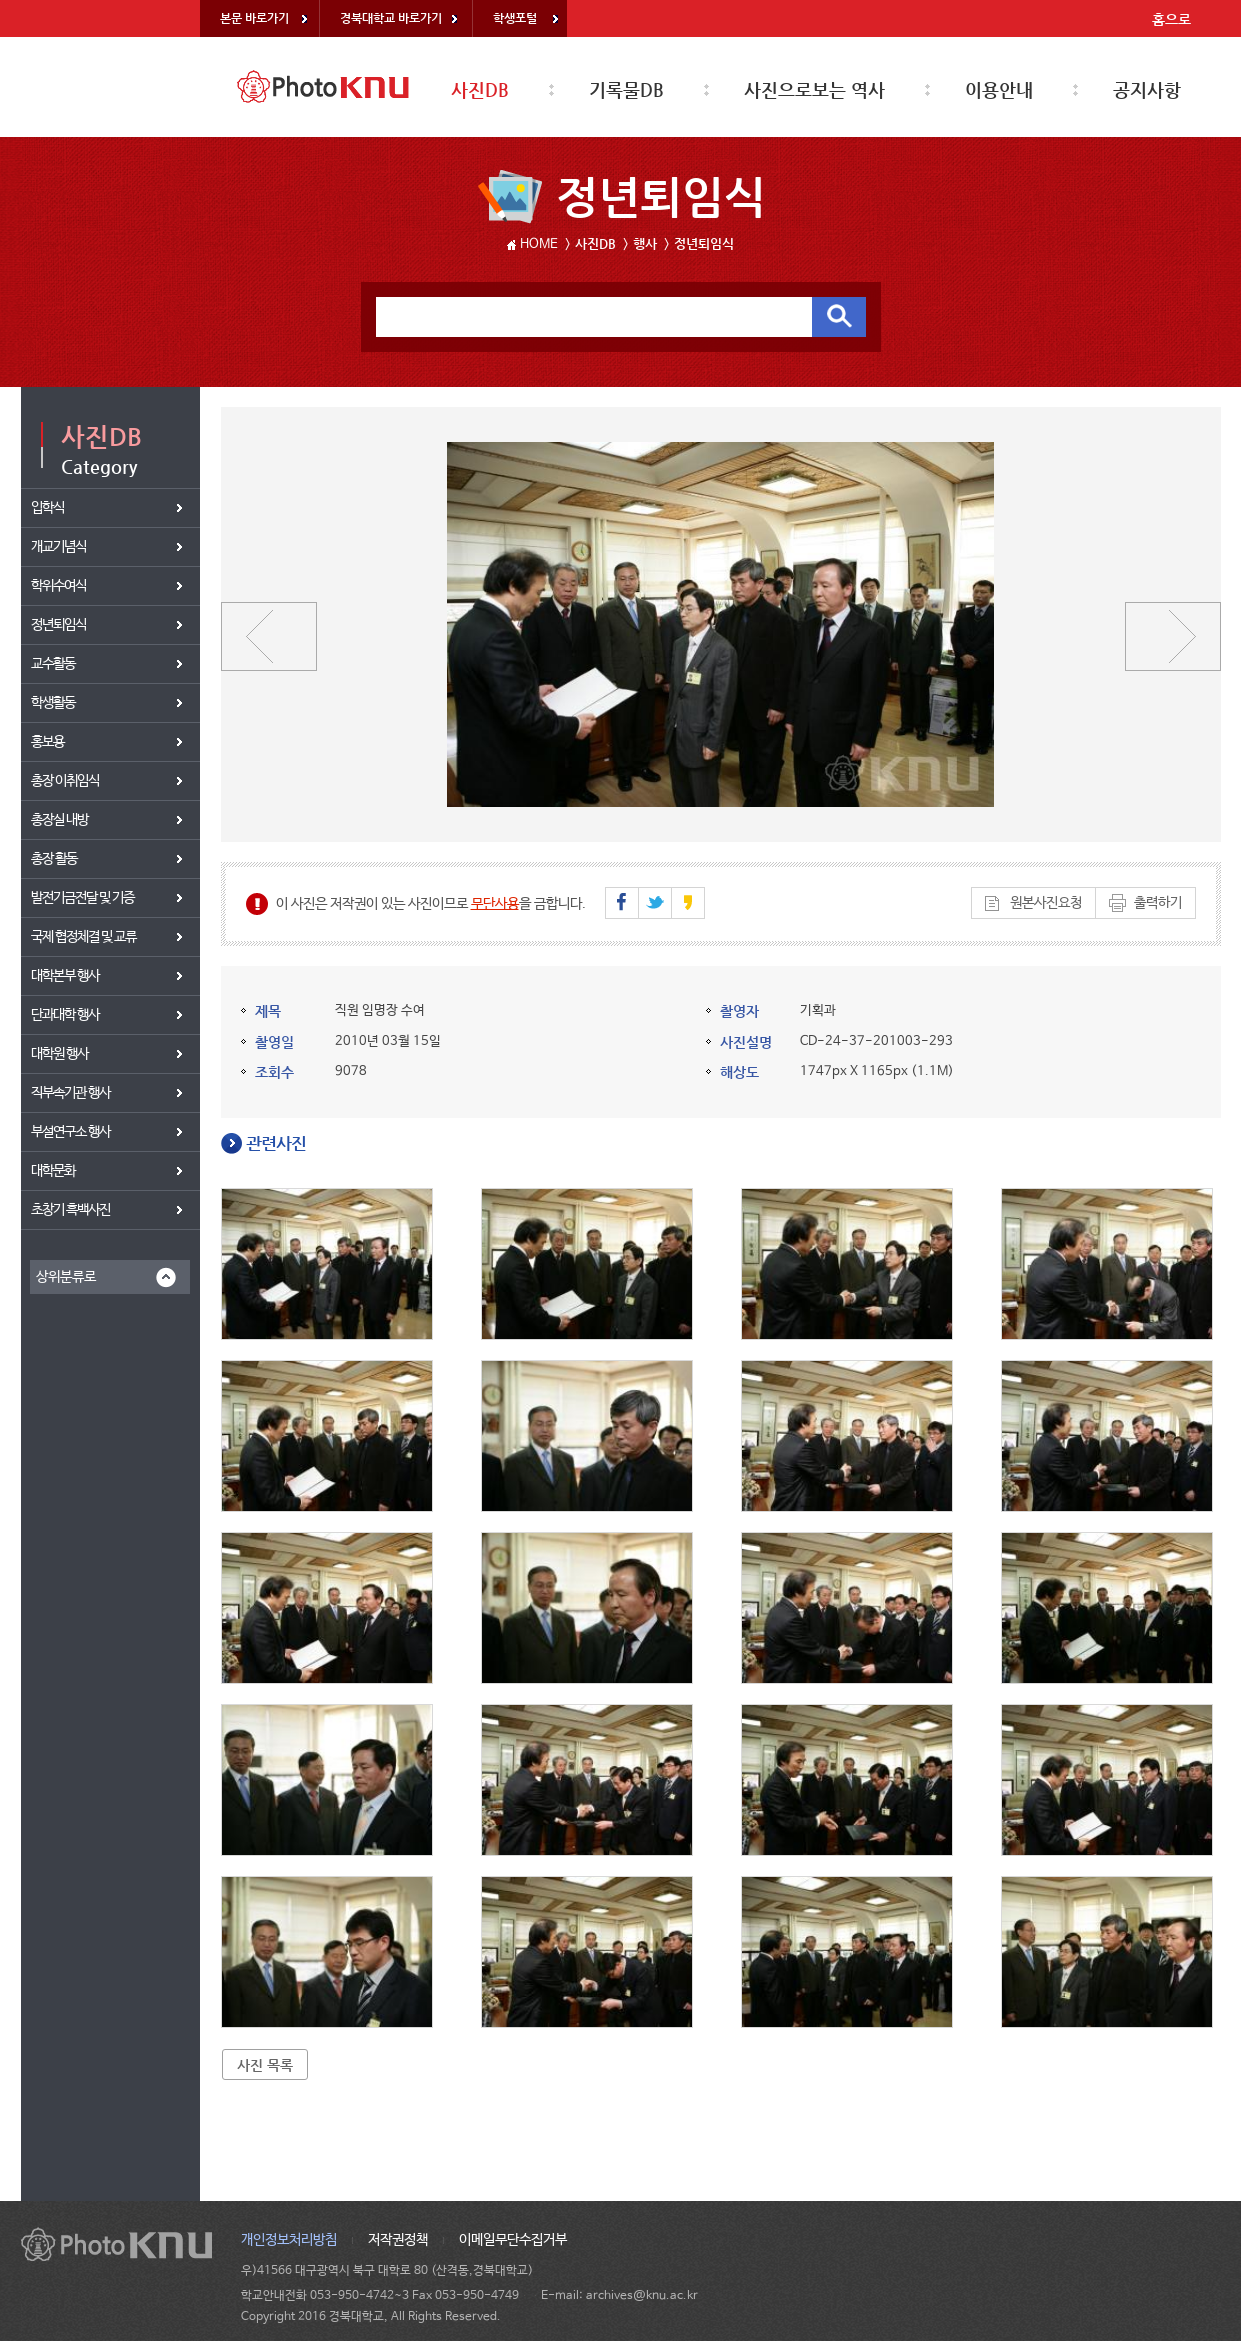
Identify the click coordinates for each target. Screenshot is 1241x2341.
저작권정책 (398, 2240)
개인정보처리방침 (289, 2240)
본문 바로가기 (254, 18)
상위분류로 (66, 1277)
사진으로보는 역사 (814, 89)
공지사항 (1147, 89)
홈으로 (1171, 19)
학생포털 (515, 18)
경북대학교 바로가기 (391, 18)
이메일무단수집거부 (513, 2240)
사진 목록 (265, 2065)
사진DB (480, 89)
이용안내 (999, 89)
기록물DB (626, 89)
